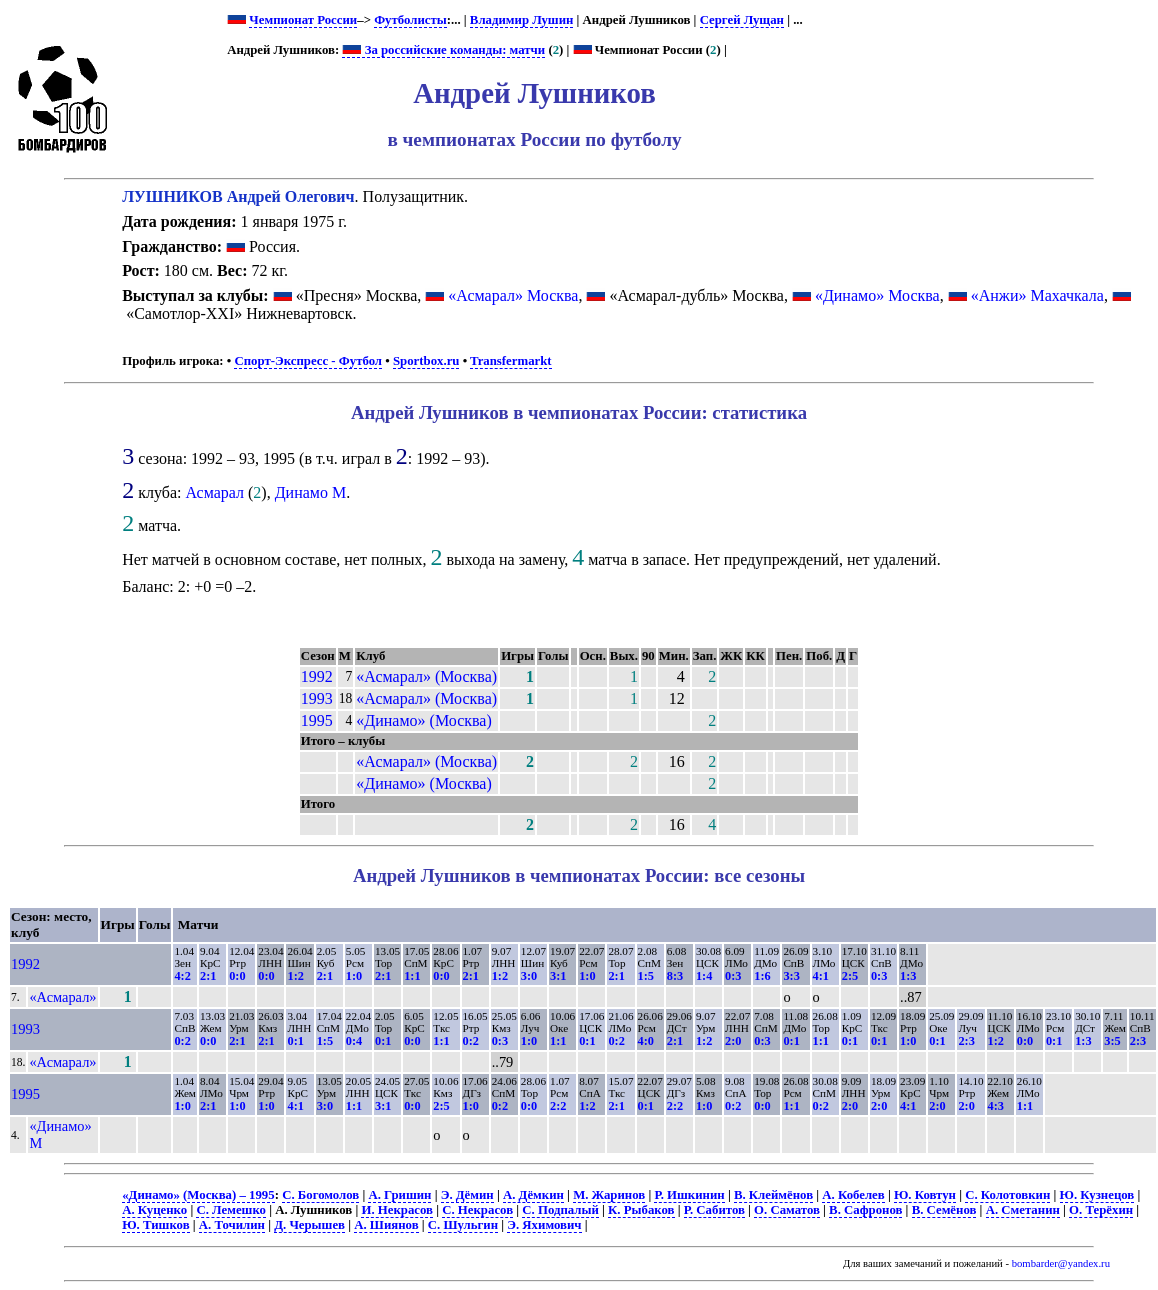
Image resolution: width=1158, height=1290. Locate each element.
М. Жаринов (609, 1195)
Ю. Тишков (155, 1225)
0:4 (354, 1041)
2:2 (558, 1106)
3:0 (529, 976)
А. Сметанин (1023, 1210)
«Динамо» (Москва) (423, 720)
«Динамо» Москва (877, 295)
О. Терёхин (1101, 1210)
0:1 (295, 1041)
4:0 (646, 1041)
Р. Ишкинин (689, 1195)
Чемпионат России (303, 20)
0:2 (182, 1041)
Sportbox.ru (426, 361)
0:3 (733, 976)
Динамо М (311, 492)
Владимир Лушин (522, 20)
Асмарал (214, 492)
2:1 (208, 976)
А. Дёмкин (533, 1195)
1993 (317, 698)
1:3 (908, 976)
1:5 (646, 976)
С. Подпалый (560, 1210)
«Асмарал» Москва (513, 295)
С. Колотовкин (1007, 1195)
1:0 (354, 976)
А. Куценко (154, 1210)
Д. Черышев (309, 1225)
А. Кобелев (853, 1195)
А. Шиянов (386, 1225)
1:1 (412, 976)
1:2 (295, 976)
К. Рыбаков (641, 1210)
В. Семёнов (944, 1210)
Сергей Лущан (742, 20)
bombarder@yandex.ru (1061, 1263)
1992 (317, 676)
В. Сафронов (865, 1210)
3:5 (1112, 1041)
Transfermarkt (511, 361)
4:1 (821, 976)
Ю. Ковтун (925, 1195)
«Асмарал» (62, 997)
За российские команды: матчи (443, 50)
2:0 (733, 1041)
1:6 (762, 976)
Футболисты (410, 20)
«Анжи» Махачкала (1037, 295)
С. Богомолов (320, 1195)
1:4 (704, 976)
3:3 (791, 976)
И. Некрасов (397, 1210)
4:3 (996, 1106)
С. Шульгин (463, 1225)
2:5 (850, 976)
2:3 (966, 1041)
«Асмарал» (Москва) (426, 676)
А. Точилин (232, 1225)
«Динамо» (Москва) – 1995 (198, 1195)
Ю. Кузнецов (1097, 1195)
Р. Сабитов (714, 1210)
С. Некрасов (477, 1210)
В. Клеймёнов (773, 1195)
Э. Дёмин (467, 1195)
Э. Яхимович (544, 1225)
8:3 (675, 976)
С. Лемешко (231, 1210)
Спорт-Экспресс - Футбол (308, 361)
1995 (317, 720)
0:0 (237, 976)
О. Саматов (787, 1210)
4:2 (182, 976)
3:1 (558, 976)
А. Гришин (399, 1195)
